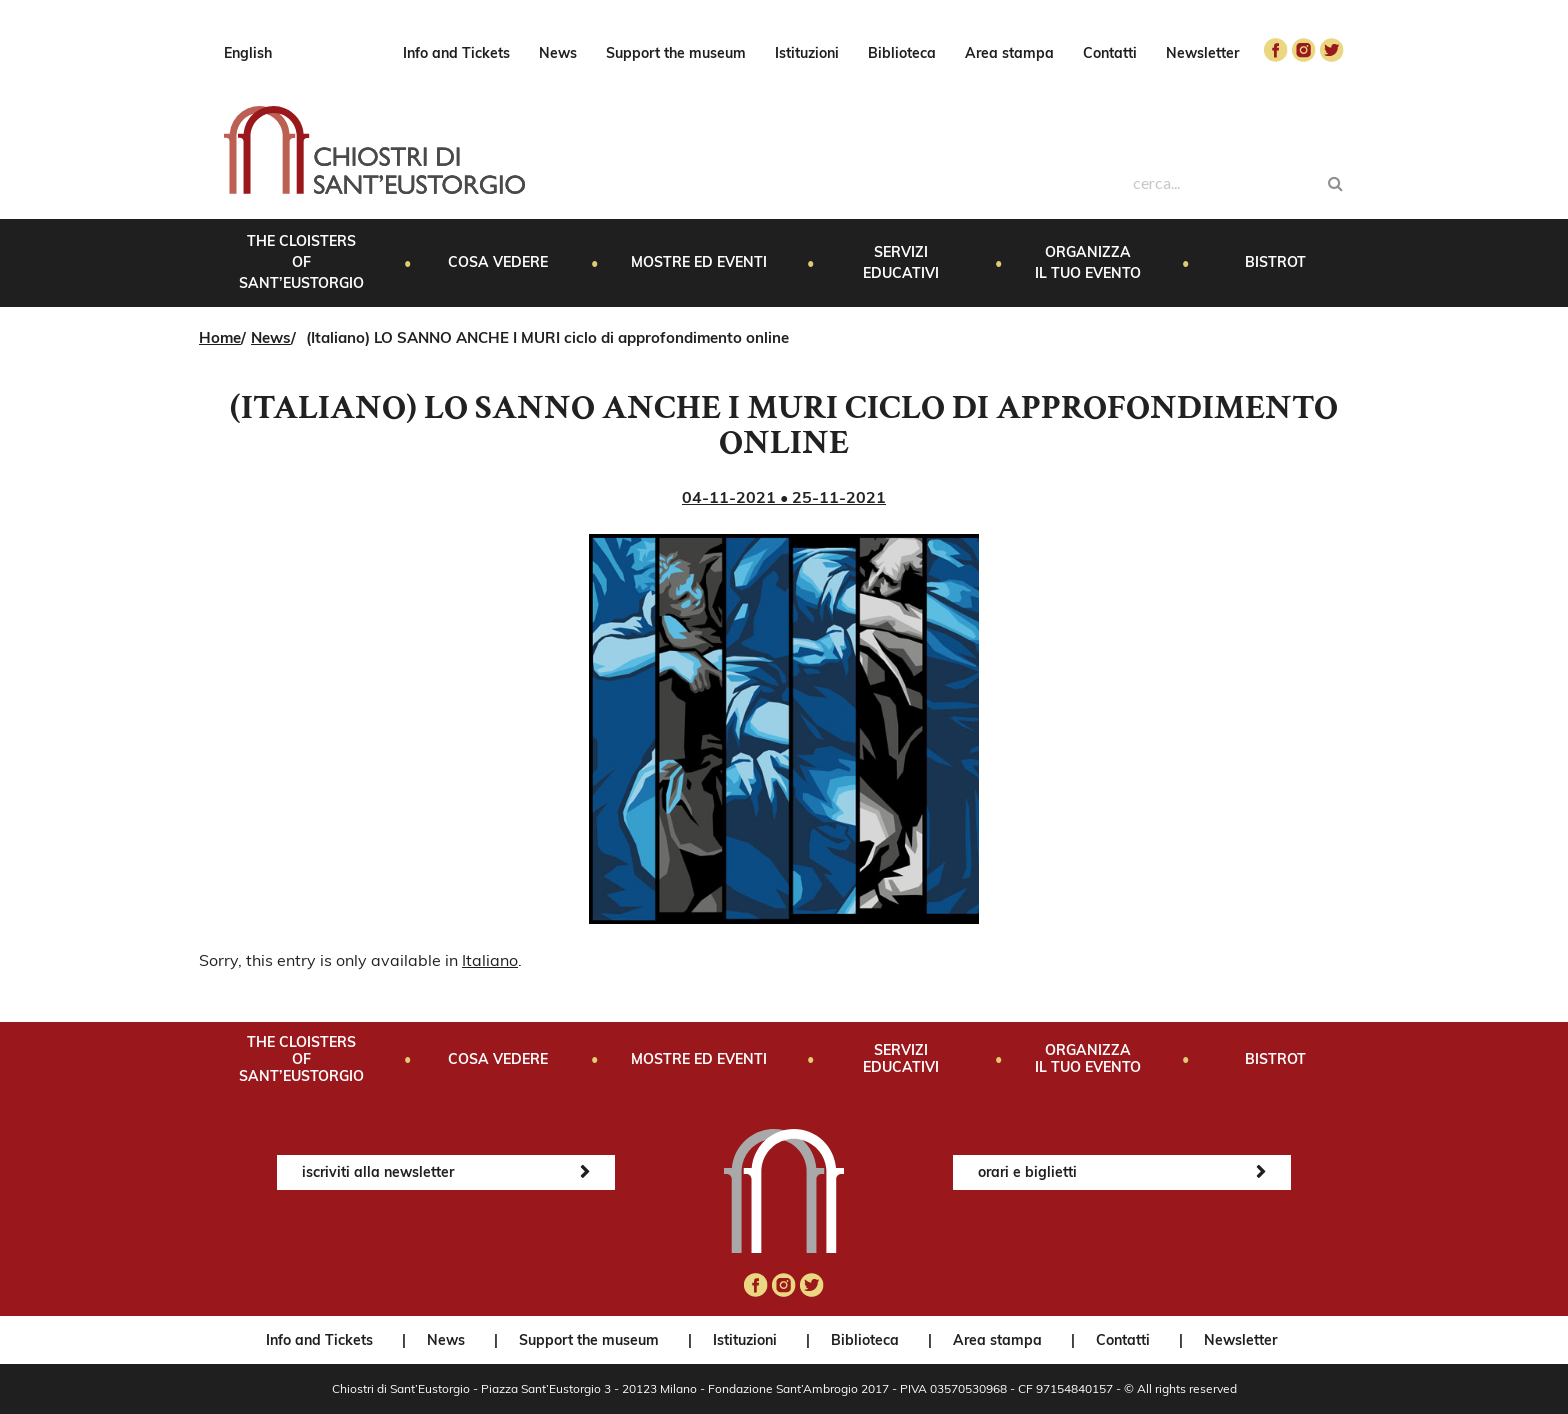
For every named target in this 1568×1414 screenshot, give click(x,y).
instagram (1304, 50)
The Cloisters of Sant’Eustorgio (301, 262)
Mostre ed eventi (699, 262)
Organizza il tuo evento (1088, 262)
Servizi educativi (901, 262)
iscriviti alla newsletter (378, 1172)
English (248, 53)
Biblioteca (902, 53)
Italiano (490, 960)
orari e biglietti (1027, 1172)
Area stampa (1009, 53)
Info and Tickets (456, 53)
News (558, 53)
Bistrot (1275, 262)
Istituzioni (807, 53)
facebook (1276, 50)
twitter (1332, 50)
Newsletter (1202, 53)
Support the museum (676, 53)
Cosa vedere (498, 262)
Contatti (1110, 53)
